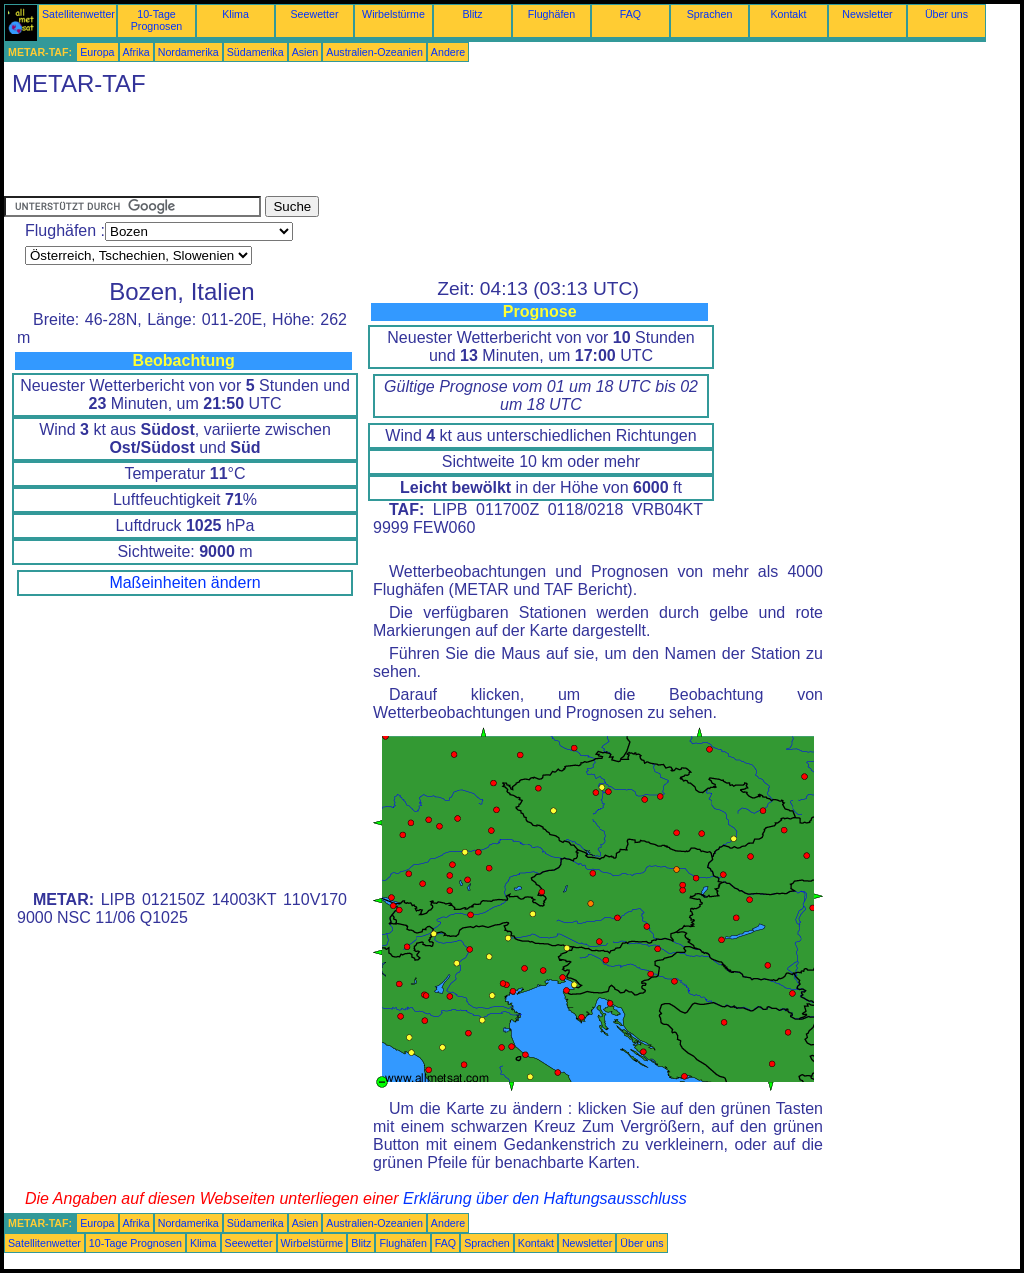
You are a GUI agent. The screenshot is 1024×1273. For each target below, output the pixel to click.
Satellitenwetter (78, 14)
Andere (448, 52)
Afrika (136, 52)
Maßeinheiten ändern (184, 582)
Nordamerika (188, 52)
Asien (305, 52)
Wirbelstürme (393, 14)
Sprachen (710, 14)
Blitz (472, 14)
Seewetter (315, 14)
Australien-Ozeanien (374, 52)
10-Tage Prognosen (157, 20)
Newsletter (867, 14)
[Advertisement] (368, 151)
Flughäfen (551, 14)
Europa (97, 52)
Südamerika (255, 52)
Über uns (946, 14)
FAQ (630, 14)
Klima (235, 14)
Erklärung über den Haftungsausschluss (545, 1198)
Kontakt (788, 14)
